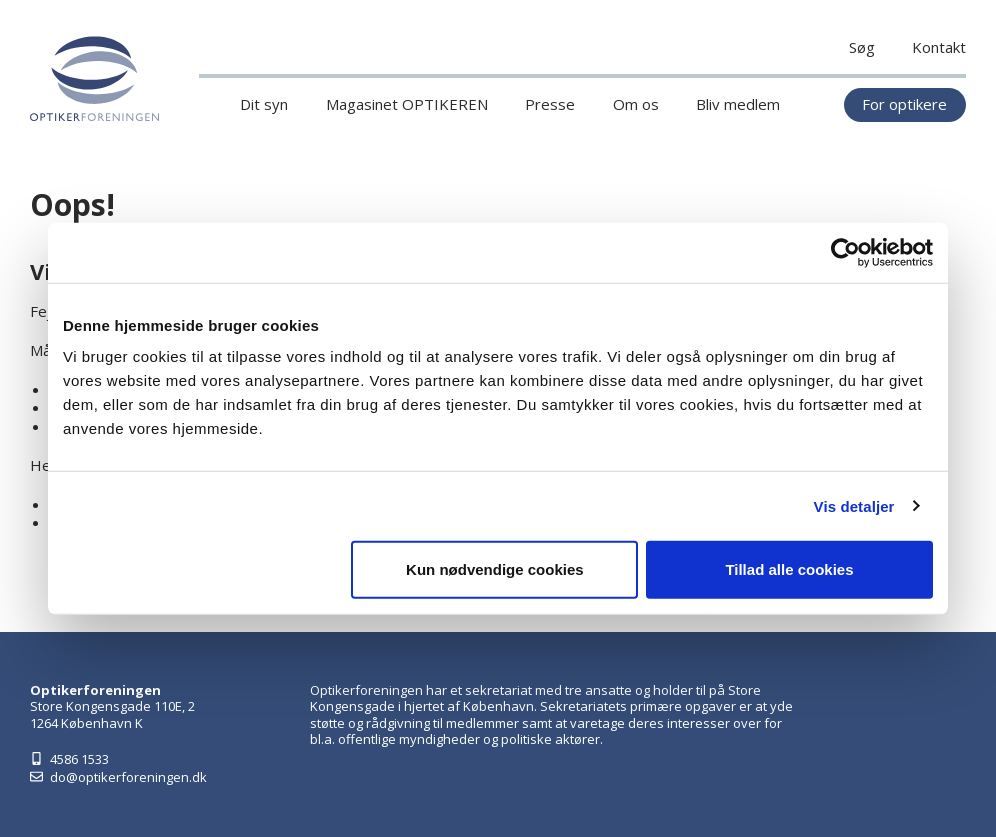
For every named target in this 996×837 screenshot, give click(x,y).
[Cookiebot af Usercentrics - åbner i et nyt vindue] (845, 252)
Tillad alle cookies (789, 569)
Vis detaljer (854, 505)
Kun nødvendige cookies (495, 569)
